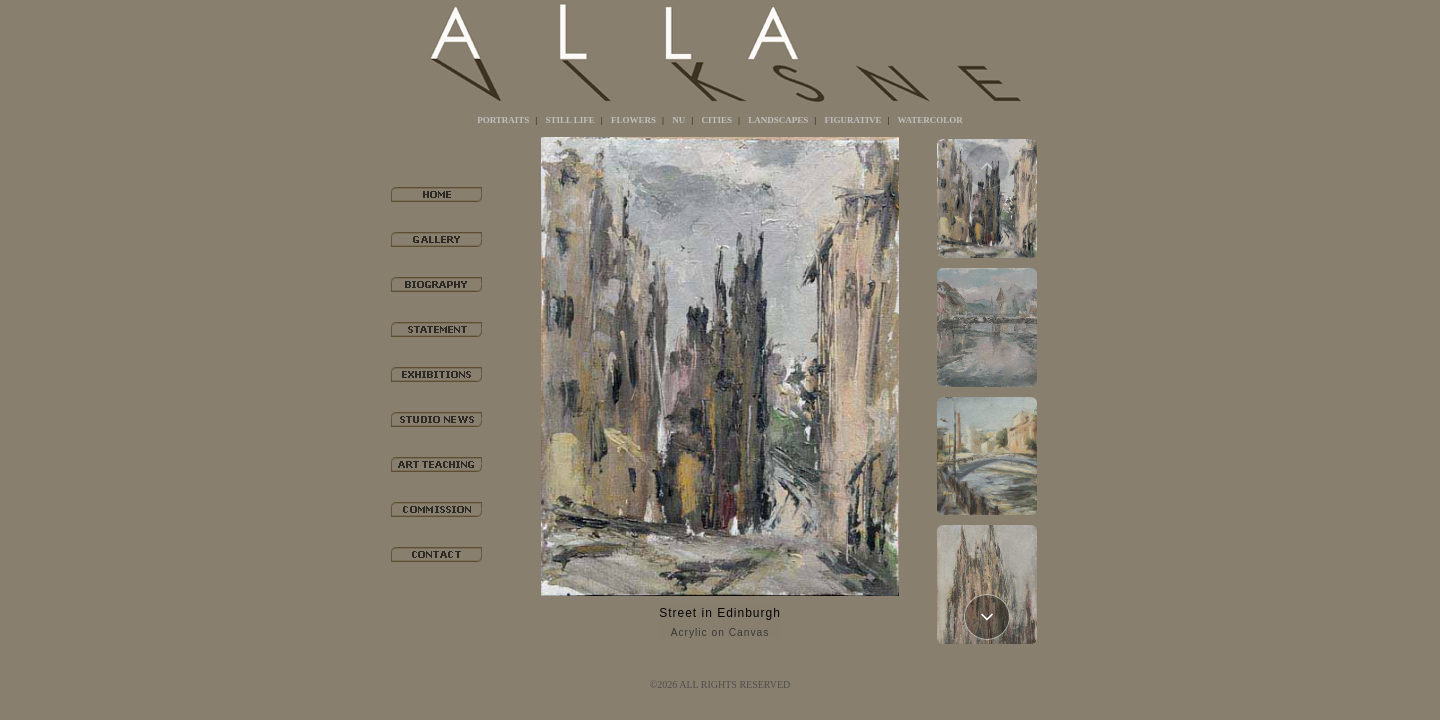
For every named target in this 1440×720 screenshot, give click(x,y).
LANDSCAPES (778, 120)
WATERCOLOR (930, 120)
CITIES (717, 120)
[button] (987, 617)
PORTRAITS (503, 120)
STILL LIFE (570, 120)
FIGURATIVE (853, 120)
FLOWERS (633, 120)
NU (678, 120)
